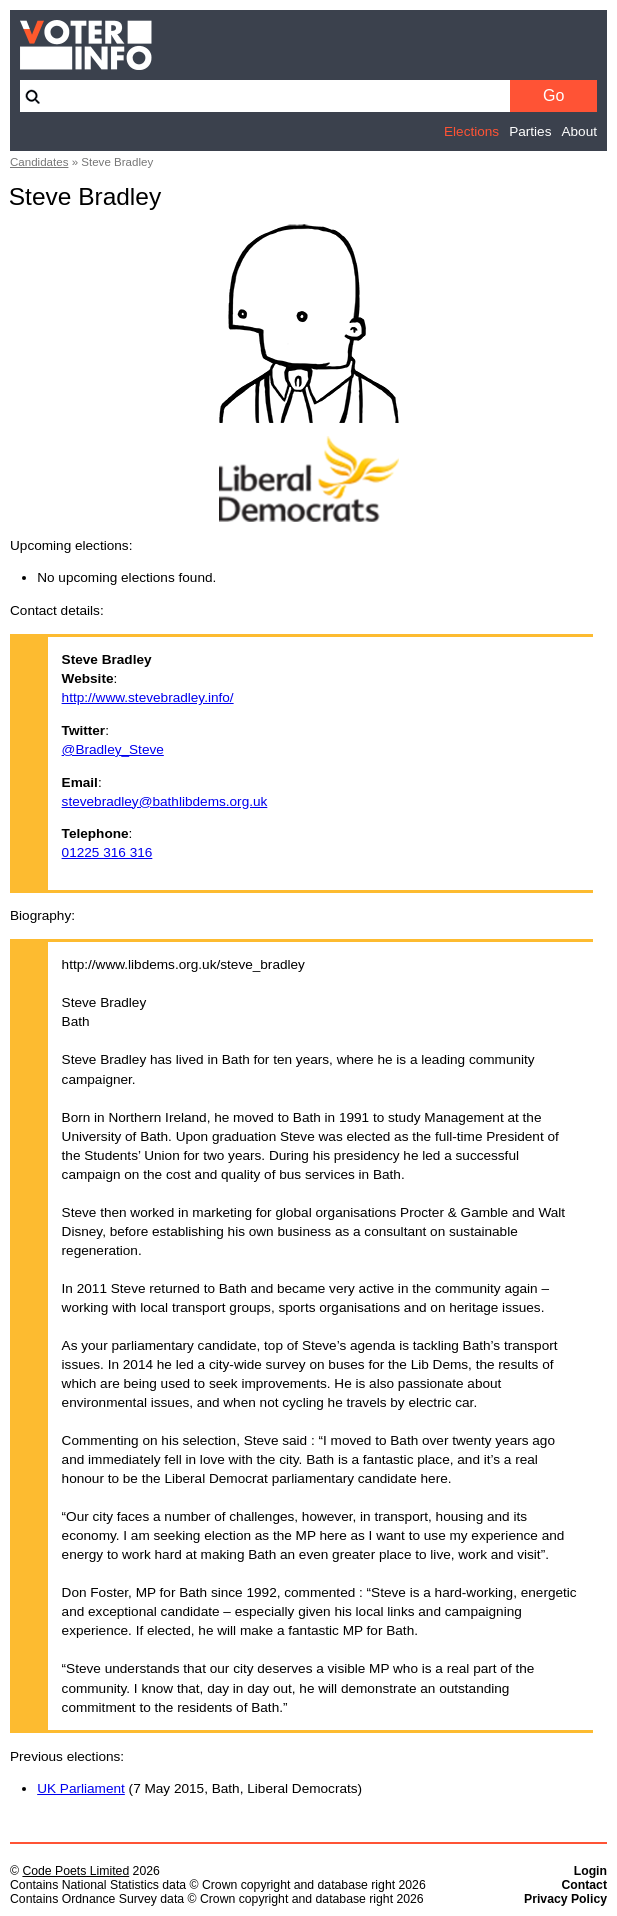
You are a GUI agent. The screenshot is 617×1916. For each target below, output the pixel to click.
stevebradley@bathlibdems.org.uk (165, 801)
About (579, 131)
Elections (471, 131)
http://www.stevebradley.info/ (148, 697)
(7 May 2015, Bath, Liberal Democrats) (199, 1788)
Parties (530, 131)
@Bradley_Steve (113, 749)
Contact (584, 1885)
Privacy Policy (565, 1899)
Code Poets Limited (75, 1871)
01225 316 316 (107, 852)
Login (590, 1871)
